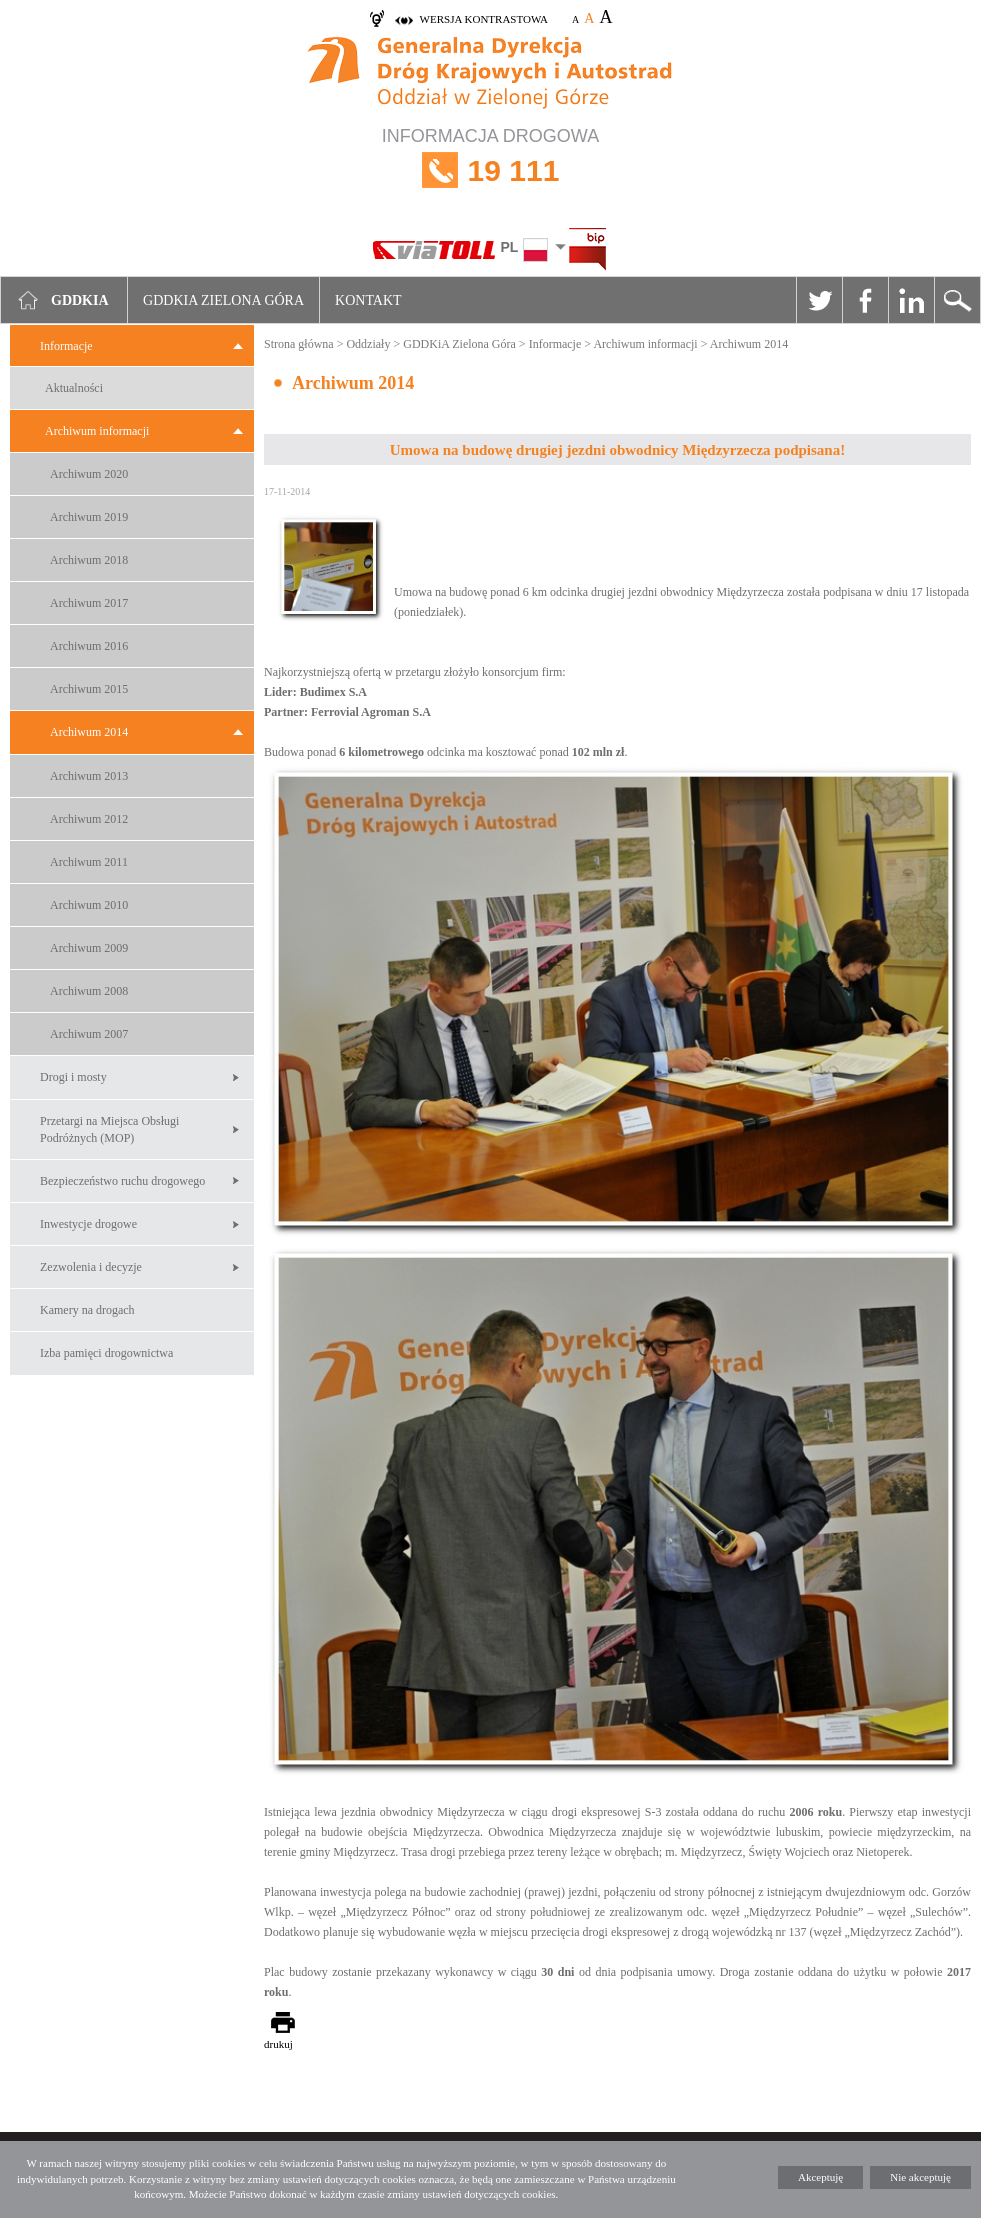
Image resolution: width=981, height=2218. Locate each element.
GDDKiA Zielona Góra (459, 344)
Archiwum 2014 (89, 732)
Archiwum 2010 (89, 905)
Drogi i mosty (73, 1077)
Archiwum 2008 (89, 991)
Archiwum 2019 (89, 517)
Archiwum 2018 (89, 560)
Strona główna (299, 344)
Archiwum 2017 (89, 603)
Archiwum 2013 (89, 776)
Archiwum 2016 (89, 646)
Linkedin (911, 300)
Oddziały (368, 344)
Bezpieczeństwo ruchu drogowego (122, 1181)
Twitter (819, 300)
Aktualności (74, 388)
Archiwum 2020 (89, 474)
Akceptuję (820, 2177)
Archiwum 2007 (89, 1034)
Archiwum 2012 (89, 819)
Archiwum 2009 (89, 948)
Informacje (66, 346)
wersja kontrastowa (484, 19)
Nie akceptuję (920, 2177)
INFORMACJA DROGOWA (490, 170)
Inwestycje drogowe (88, 1224)
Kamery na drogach (87, 1310)
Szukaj (957, 300)
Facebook (865, 300)
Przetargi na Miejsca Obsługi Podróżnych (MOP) (109, 1129)
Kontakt (368, 300)
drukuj (278, 2044)
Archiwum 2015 (89, 689)
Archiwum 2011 (89, 862)
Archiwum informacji (97, 431)
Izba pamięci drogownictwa (106, 1353)
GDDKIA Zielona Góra (223, 300)
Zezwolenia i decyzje (91, 1267)
